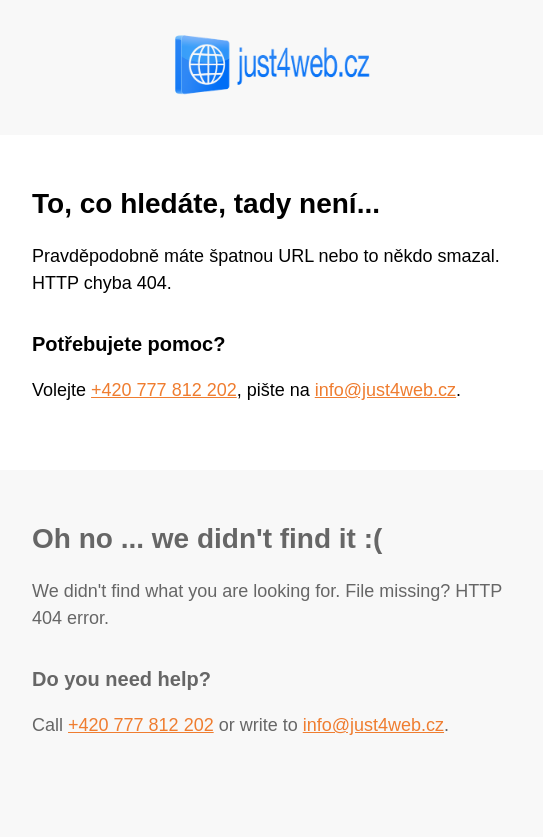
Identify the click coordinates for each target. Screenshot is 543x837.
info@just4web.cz (385, 390)
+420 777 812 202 (164, 390)
